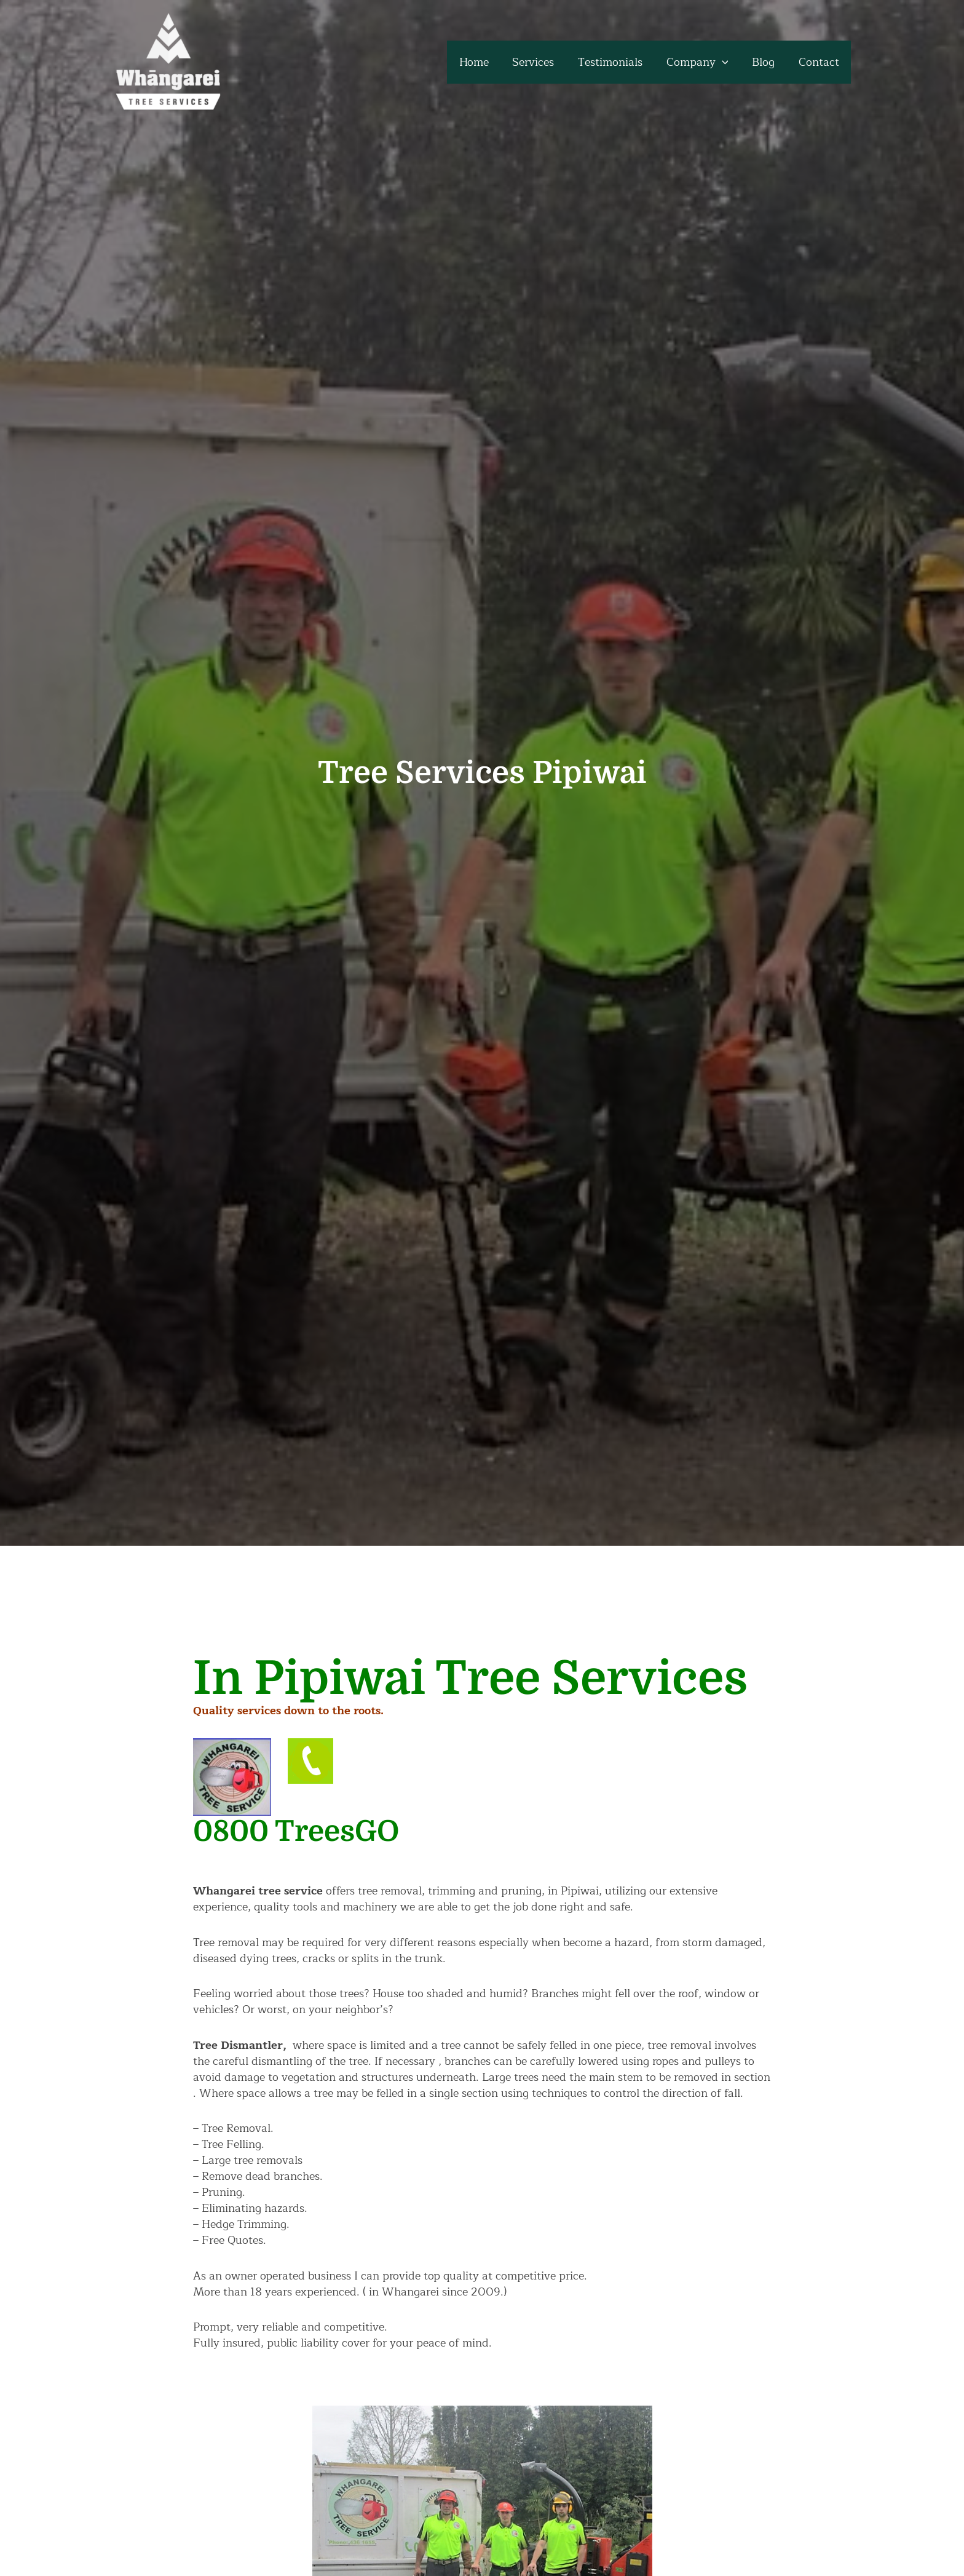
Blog (765, 62)
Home (482, 62)
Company (701, 62)
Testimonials (615, 62)
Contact (819, 62)
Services (540, 62)
